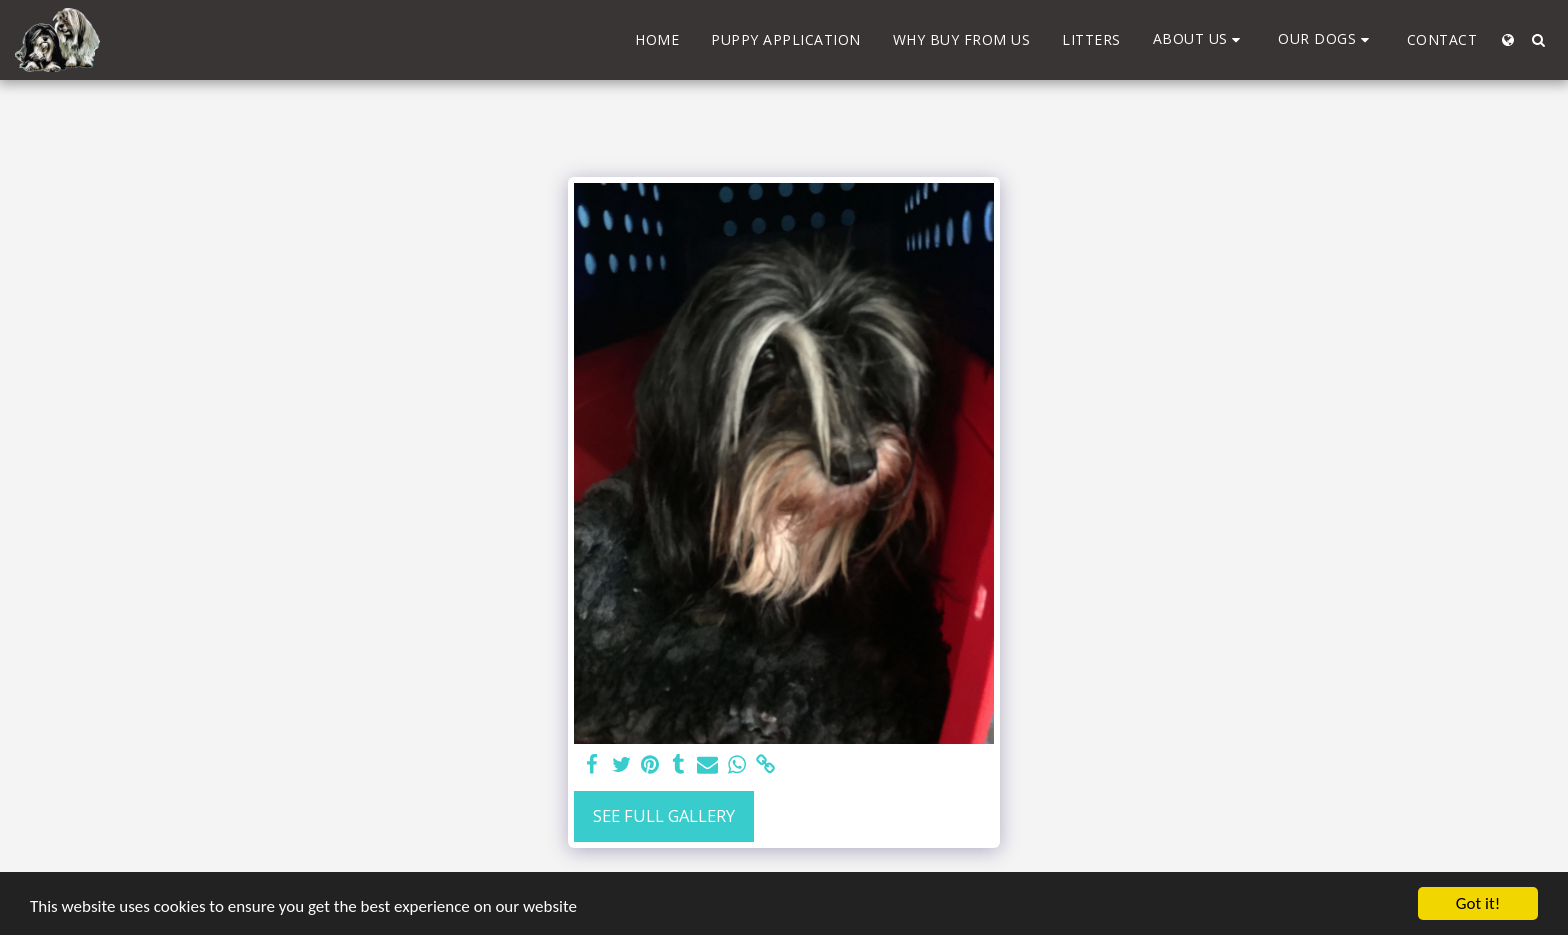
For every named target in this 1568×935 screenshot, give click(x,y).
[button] (1200, 39)
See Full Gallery (664, 815)
